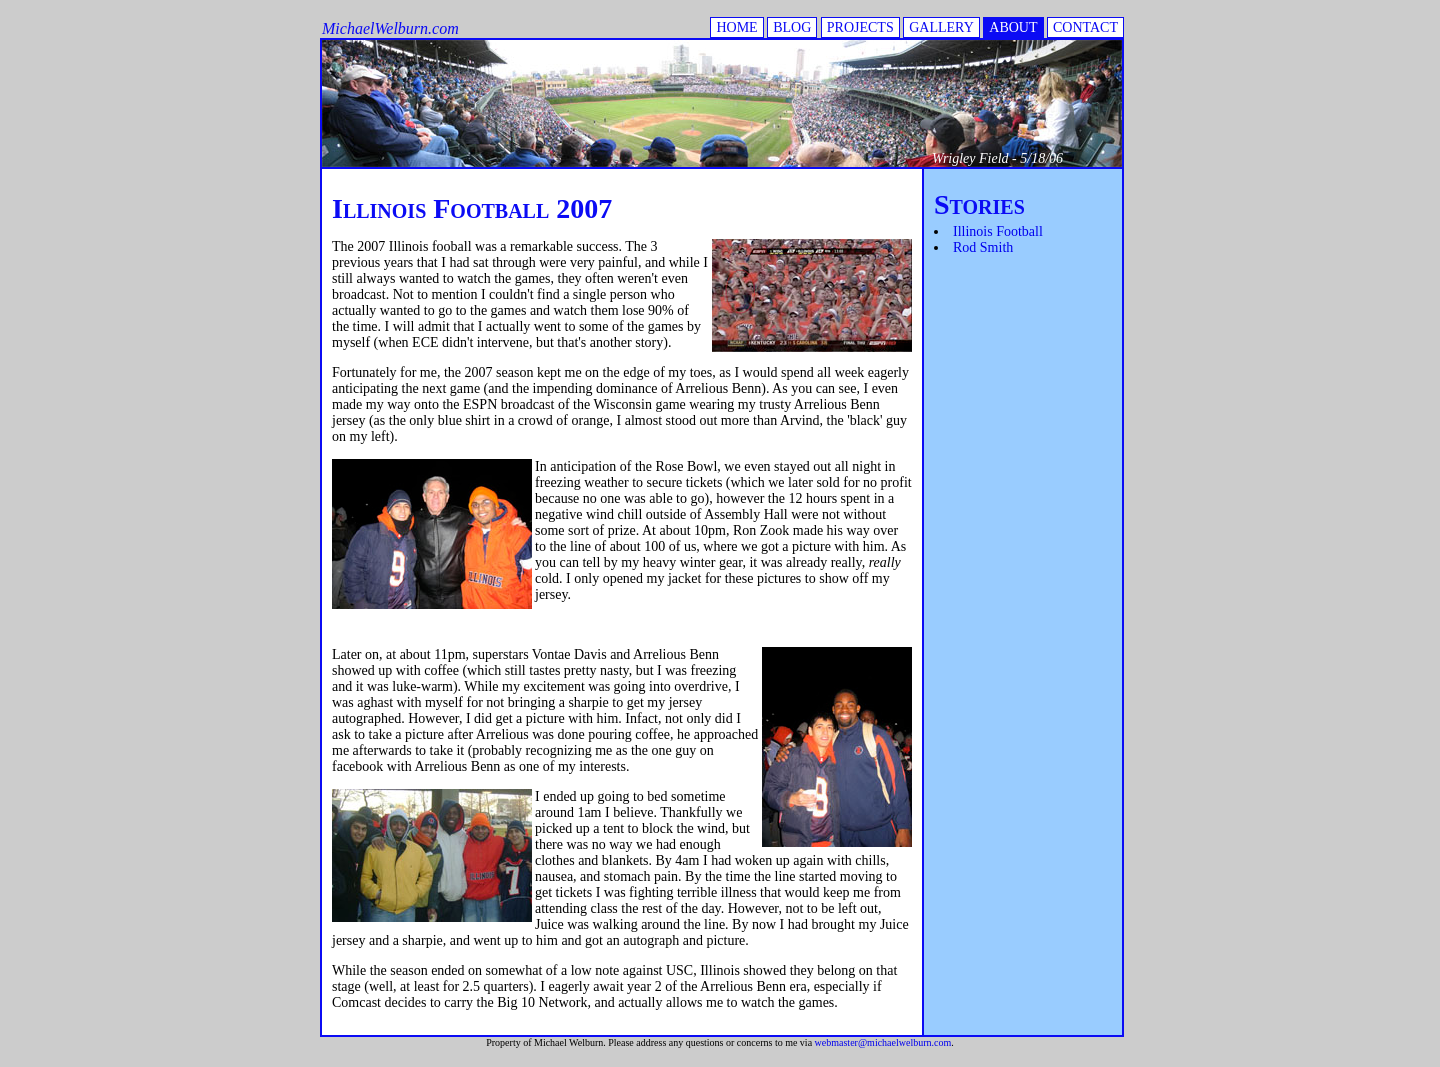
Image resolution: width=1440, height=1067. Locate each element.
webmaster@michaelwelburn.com (883, 1042)
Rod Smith (983, 247)
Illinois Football (998, 231)
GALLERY (941, 27)
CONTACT (1085, 27)
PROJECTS (860, 27)
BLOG (792, 27)
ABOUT (1013, 27)
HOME (736, 27)
